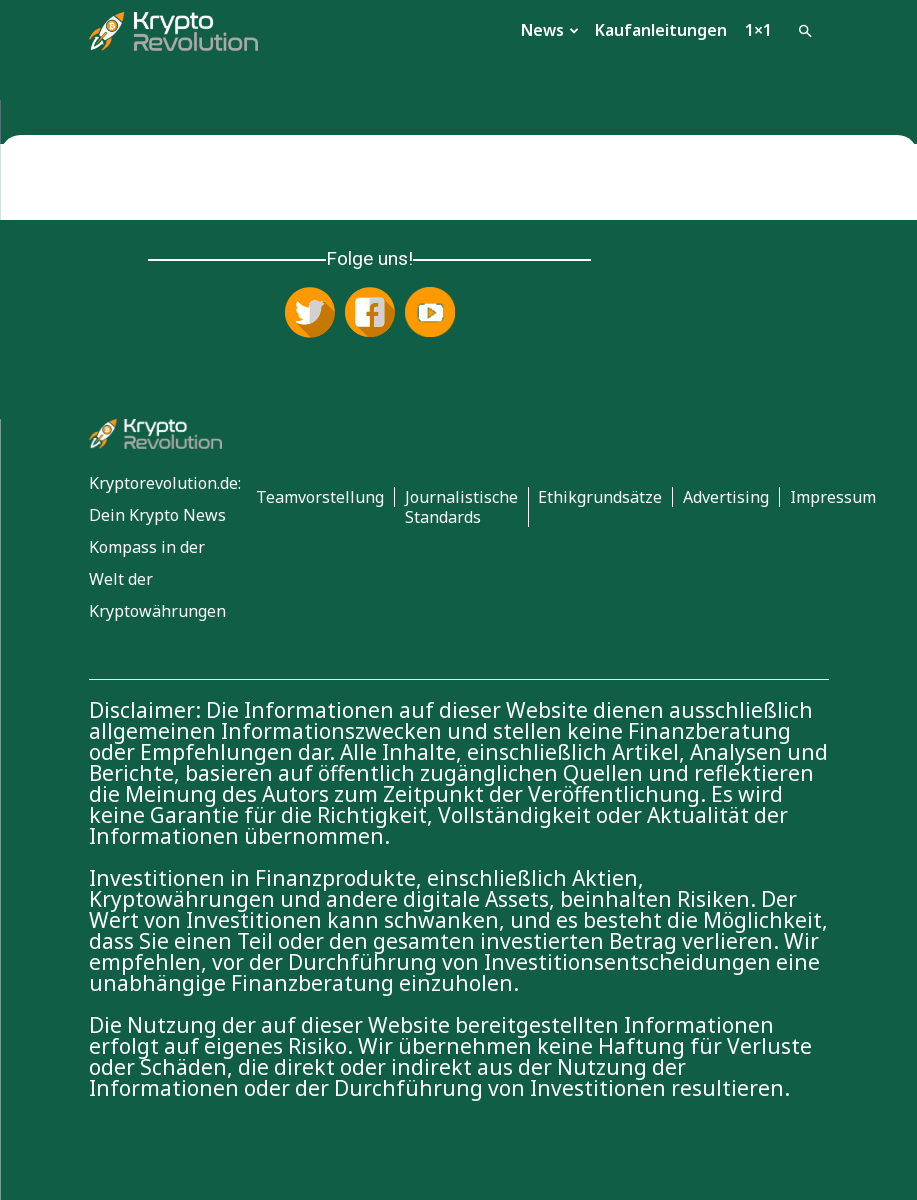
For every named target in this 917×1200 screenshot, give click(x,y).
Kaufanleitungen (661, 30)
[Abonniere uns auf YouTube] (430, 314)
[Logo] (174, 30)
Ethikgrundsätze (600, 497)
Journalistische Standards (461, 507)
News (550, 30)
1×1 (758, 30)
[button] (805, 29)
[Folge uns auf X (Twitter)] (310, 314)
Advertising (726, 497)
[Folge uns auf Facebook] (370, 314)
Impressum (833, 497)
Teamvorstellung (320, 497)
